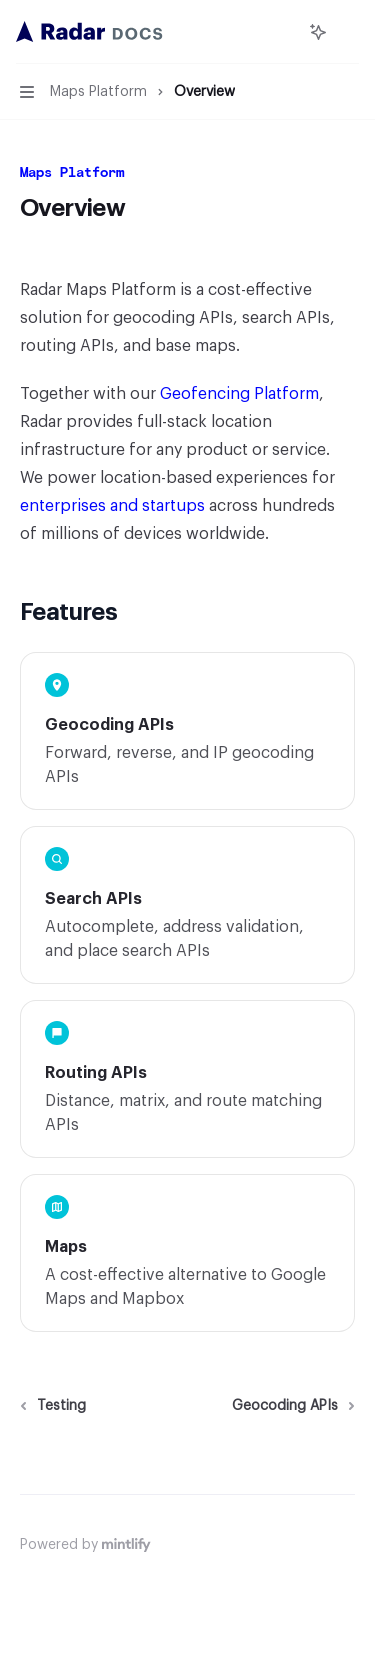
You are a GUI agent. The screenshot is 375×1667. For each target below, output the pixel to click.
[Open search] (281, 32)
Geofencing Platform (239, 394)
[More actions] (349, 32)
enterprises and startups (112, 506)
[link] (187, 731)
